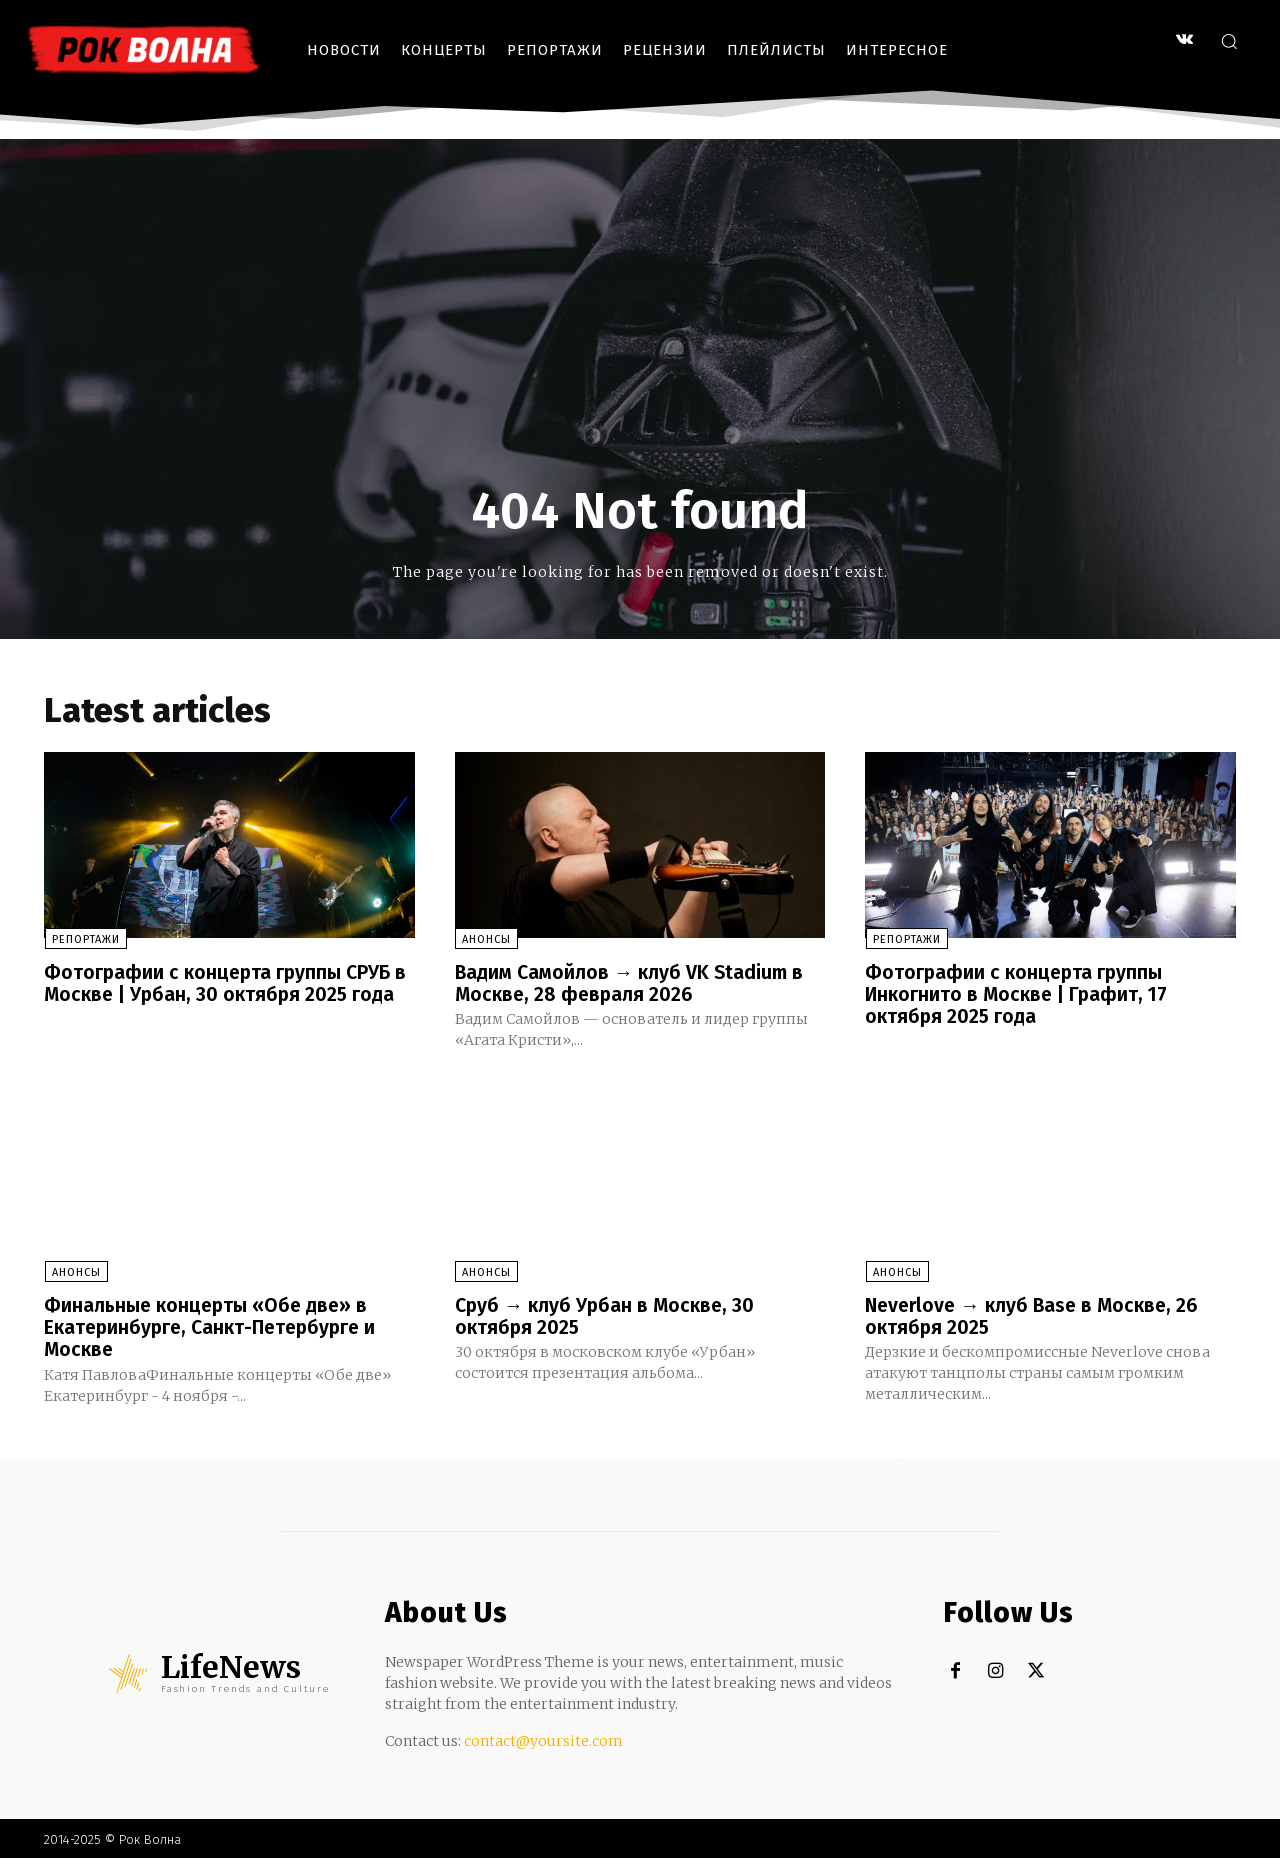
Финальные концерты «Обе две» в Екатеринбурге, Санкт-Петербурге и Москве (215, 1326)
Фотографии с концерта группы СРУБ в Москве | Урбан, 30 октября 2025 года (228, 983)
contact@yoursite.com (543, 1739)
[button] (1229, 41)
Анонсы (486, 939)
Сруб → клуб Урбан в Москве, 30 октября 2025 (608, 1315)
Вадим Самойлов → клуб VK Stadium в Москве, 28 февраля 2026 (634, 983)
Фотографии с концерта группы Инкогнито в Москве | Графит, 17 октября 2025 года (1021, 994)
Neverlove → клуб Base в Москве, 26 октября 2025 (1037, 1315)
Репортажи (85, 939)
